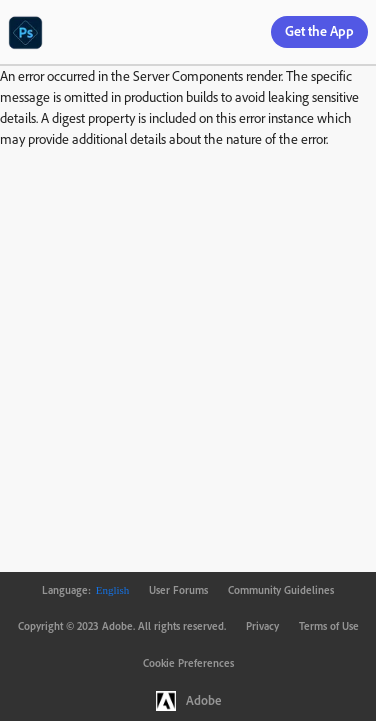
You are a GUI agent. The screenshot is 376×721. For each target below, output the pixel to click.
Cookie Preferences (188, 663)
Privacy (262, 626)
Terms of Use (329, 626)
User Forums (178, 590)
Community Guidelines (281, 590)
